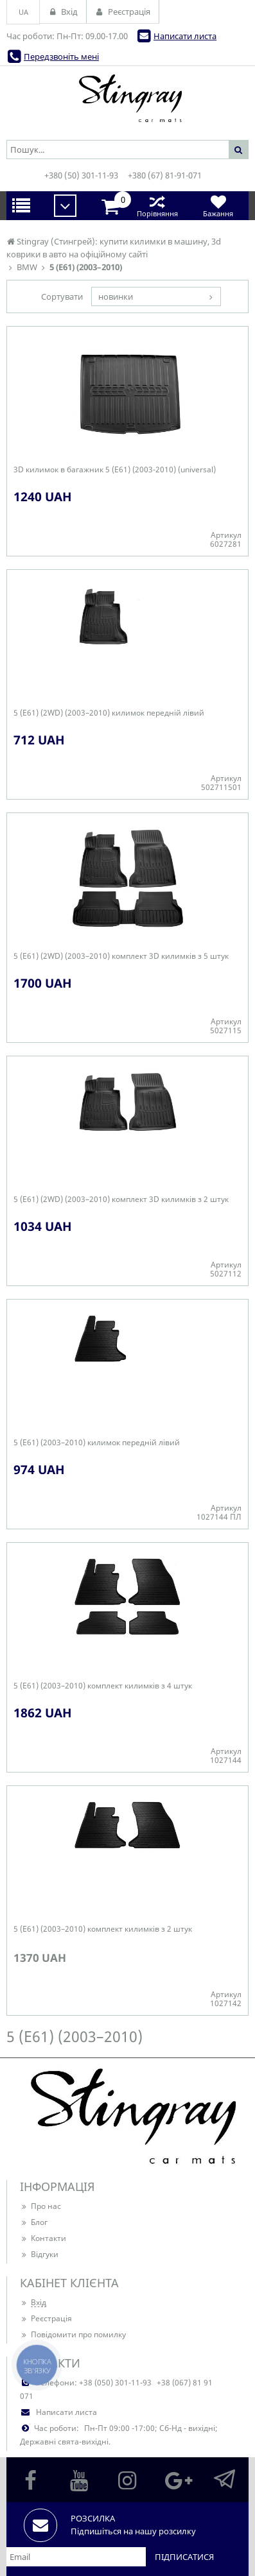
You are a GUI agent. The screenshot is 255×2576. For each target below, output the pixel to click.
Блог (34, 2222)
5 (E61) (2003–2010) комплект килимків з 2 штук (102, 1929)
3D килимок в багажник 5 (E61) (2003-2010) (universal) (114, 470)
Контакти (43, 2238)
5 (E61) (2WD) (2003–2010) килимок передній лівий (108, 713)
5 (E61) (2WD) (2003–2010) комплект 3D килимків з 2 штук (121, 1199)
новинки (115, 296)
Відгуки (39, 2254)
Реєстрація (46, 2318)
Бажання (218, 205)
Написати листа (185, 36)
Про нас (40, 2206)
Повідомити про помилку (73, 2334)
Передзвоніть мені (61, 56)
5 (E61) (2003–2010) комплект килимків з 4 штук (102, 1686)
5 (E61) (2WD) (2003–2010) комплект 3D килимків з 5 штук (121, 956)
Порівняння (157, 205)
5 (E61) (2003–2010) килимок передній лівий (96, 1443)
